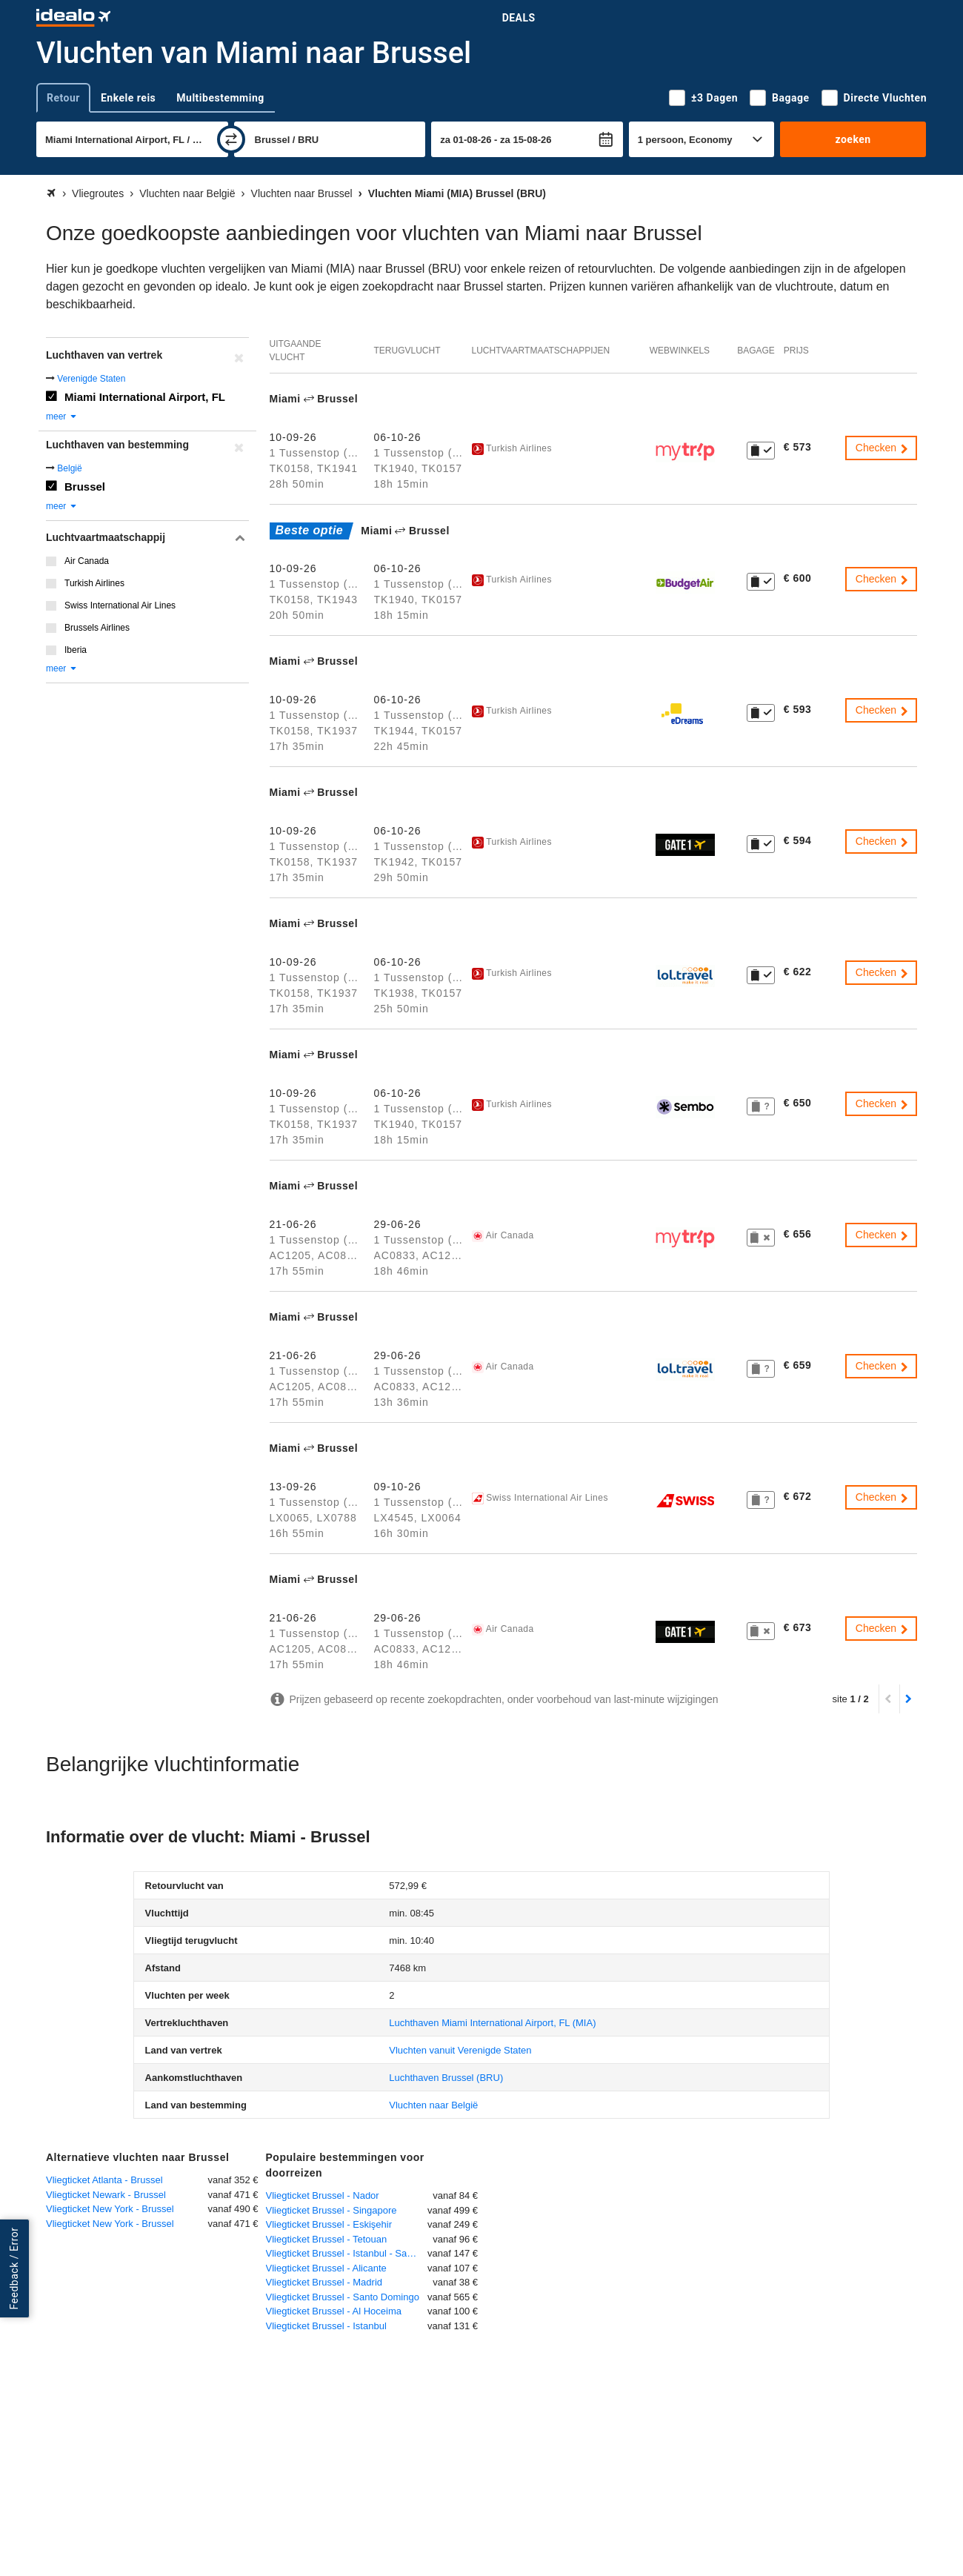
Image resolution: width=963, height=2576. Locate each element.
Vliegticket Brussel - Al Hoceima (334, 2311)
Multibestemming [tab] (220, 98)
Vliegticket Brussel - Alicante (326, 2268)
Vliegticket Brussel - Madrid (324, 2282)
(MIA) (492, 2022)
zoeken (852, 139)
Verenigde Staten (91, 379)
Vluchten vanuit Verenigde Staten (460, 2050)
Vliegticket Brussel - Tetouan (326, 2239)
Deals (519, 18)
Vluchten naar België (433, 2105)
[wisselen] (231, 139)
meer (62, 416)
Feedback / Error (14, 2269)
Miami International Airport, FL (144, 397)
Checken (883, 448)
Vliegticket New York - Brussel (110, 2208)
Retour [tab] (63, 98)
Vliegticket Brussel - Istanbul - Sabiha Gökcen (347, 2253)
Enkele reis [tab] (128, 98)
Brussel (84, 486)
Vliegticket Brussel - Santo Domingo (342, 2297)
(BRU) (446, 2077)
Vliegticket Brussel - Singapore (331, 2210)
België (69, 468)
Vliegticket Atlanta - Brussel (104, 2179)
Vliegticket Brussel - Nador (322, 2195)
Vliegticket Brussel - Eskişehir (329, 2224)
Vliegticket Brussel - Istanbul (326, 2325)
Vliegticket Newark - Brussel (106, 2194)
